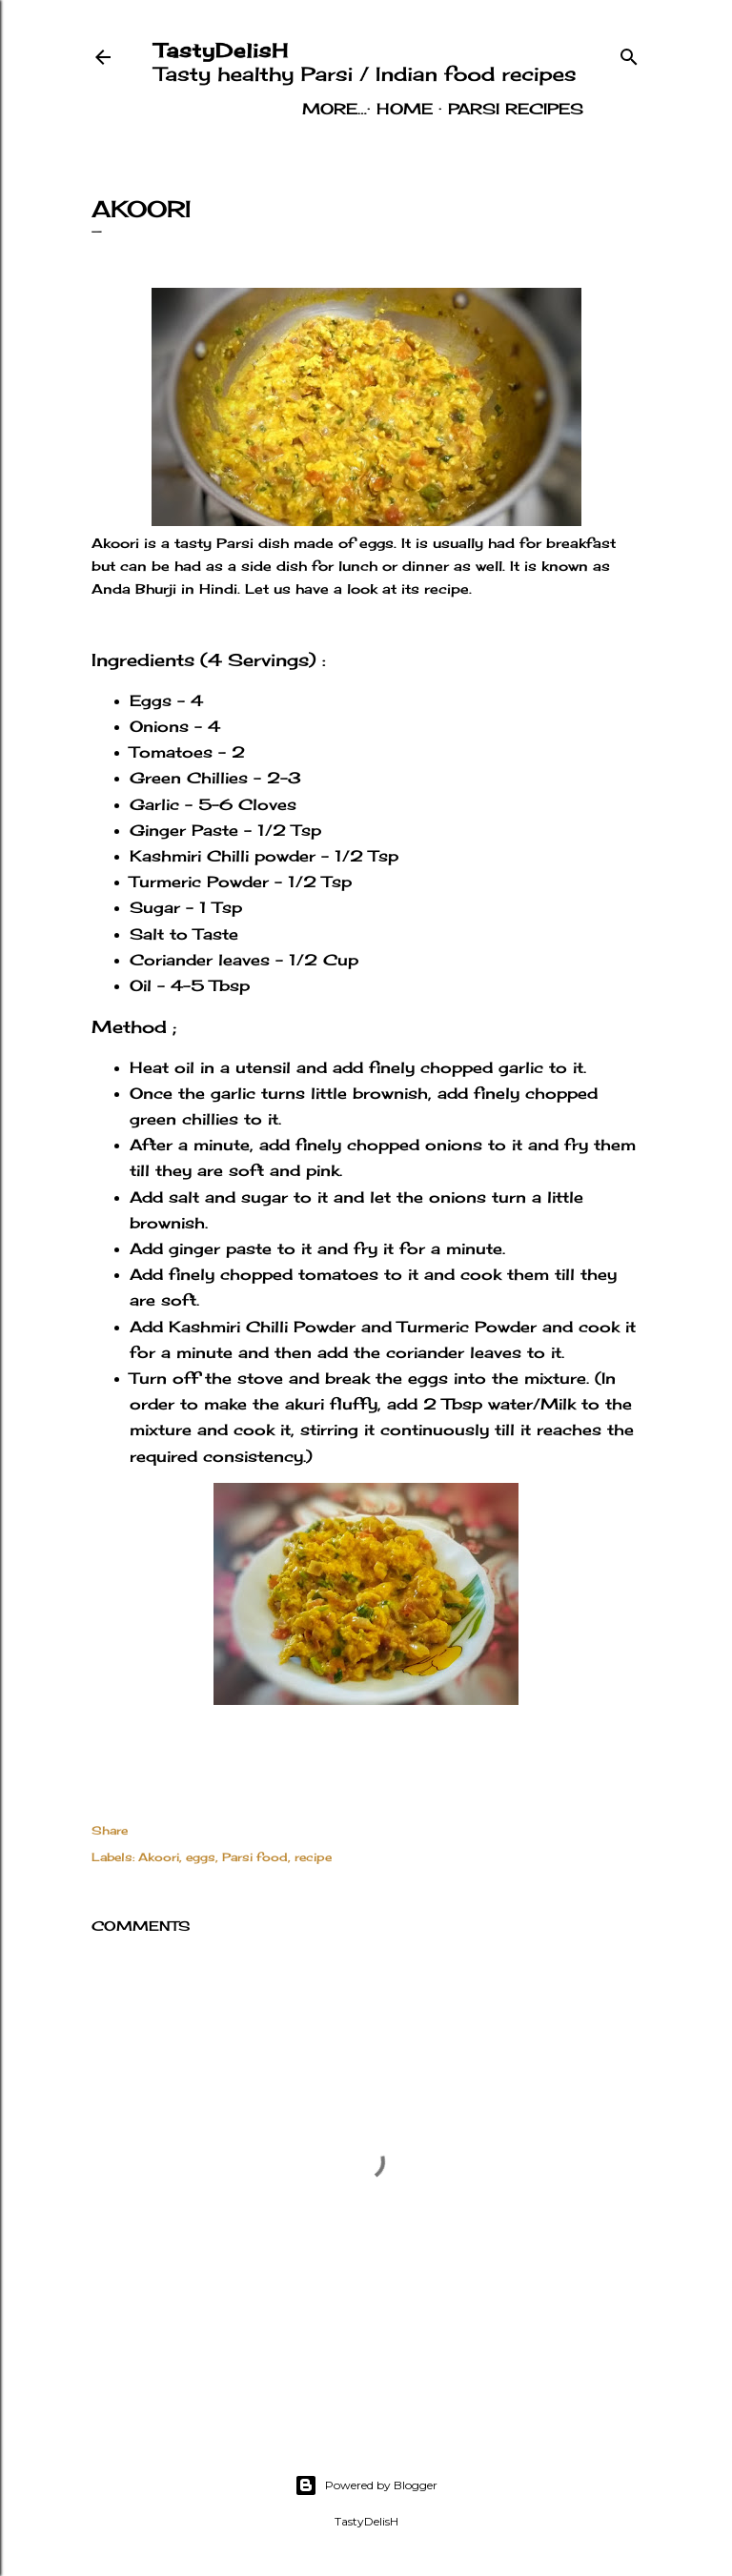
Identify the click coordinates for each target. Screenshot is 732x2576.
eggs (200, 1857)
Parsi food (255, 1857)
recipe (313, 1857)
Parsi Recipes (435, 108)
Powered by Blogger (366, 2485)
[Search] (629, 52)
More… (550, 108)
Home (324, 108)
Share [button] (110, 1830)
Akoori (158, 1857)
